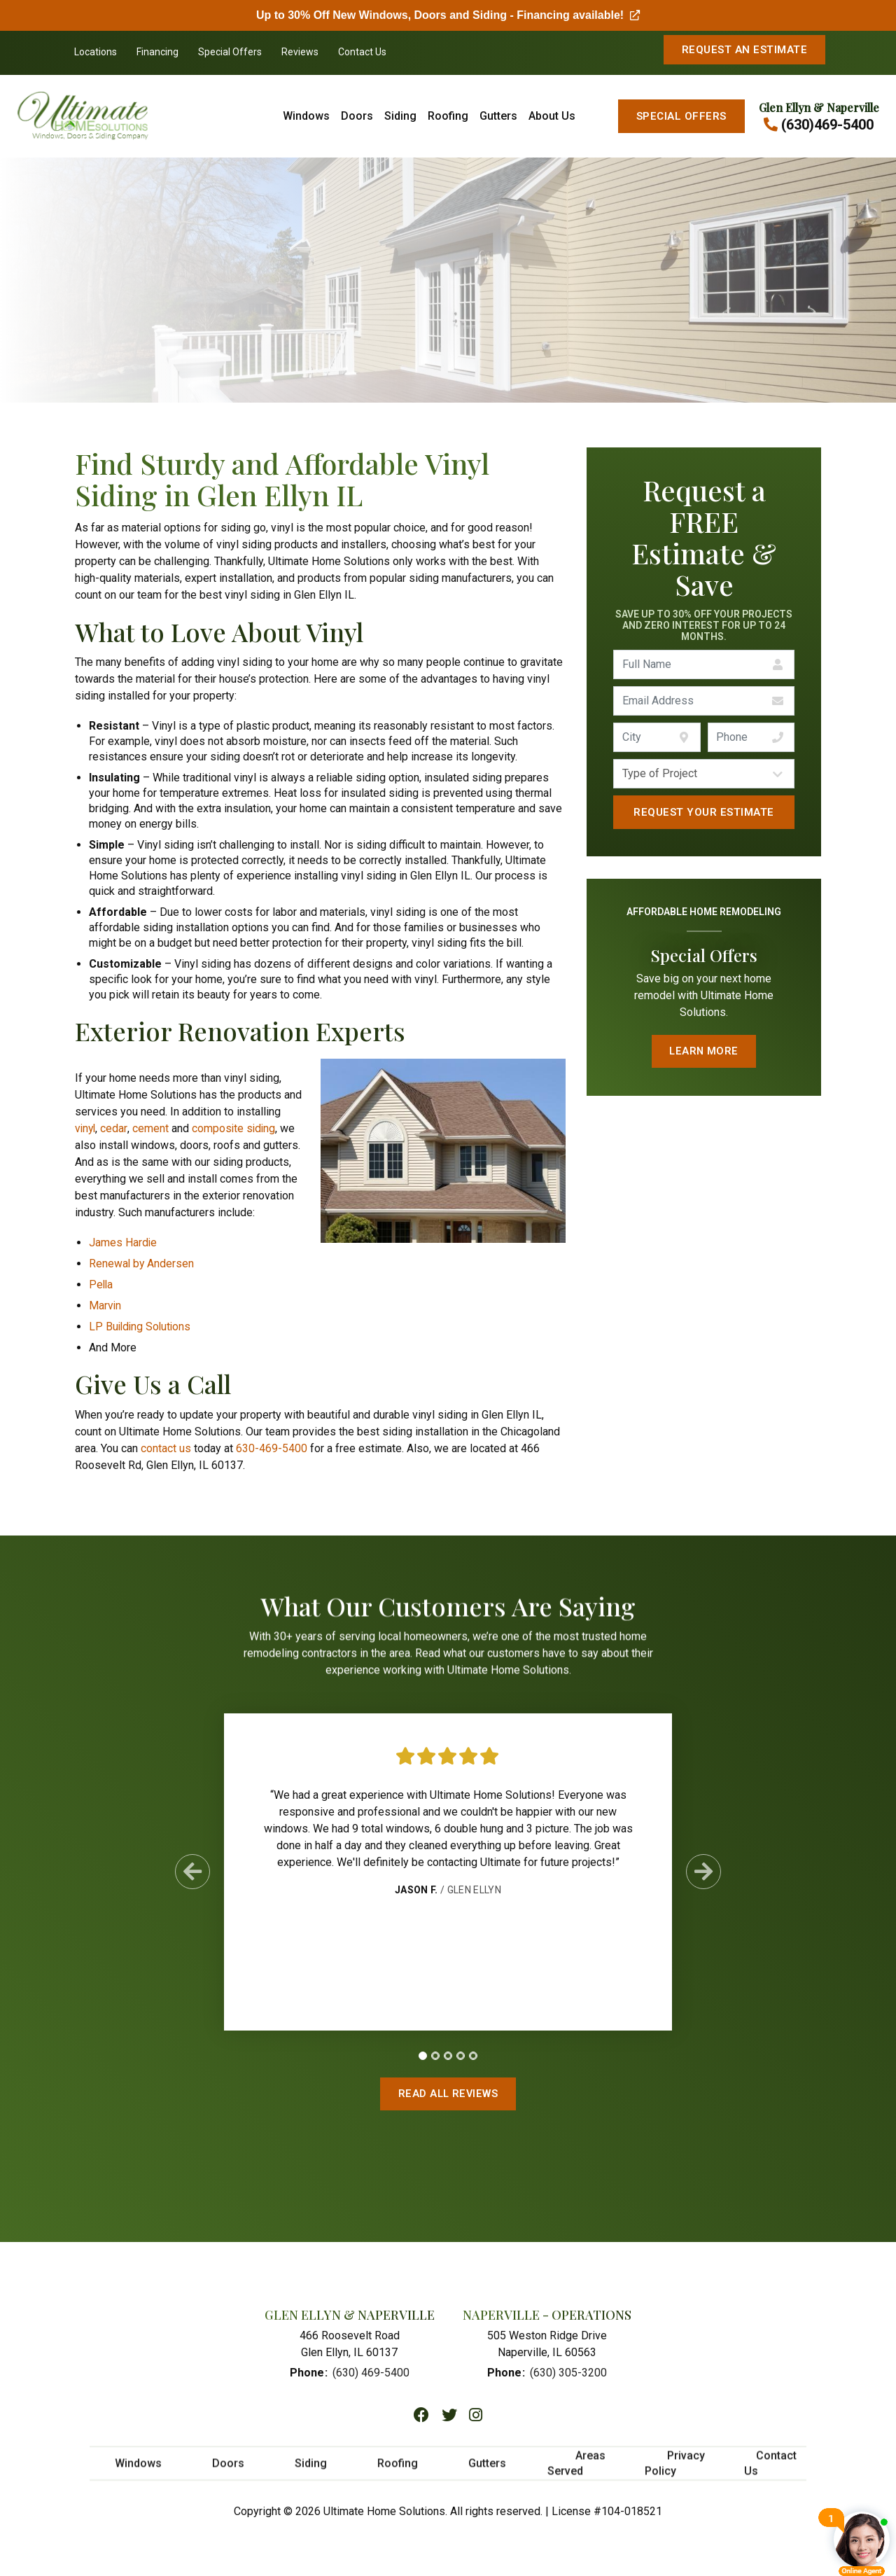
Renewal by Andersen (142, 1263)
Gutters (498, 116)
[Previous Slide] (192, 1878)
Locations (95, 51)
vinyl (86, 1128)
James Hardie (123, 1242)
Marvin (105, 1305)
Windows (306, 116)
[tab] (423, 2062)
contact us (166, 1448)
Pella (101, 1284)
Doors (357, 116)
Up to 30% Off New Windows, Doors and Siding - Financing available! (448, 15)
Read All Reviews (448, 2094)
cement (152, 1128)
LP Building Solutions (141, 1326)
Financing (157, 51)
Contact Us (362, 51)
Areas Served (576, 2473)
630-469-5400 (271, 1448)
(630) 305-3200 (568, 2376)
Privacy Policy (675, 2473)
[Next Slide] (703, 1878)
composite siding (236, 1128)
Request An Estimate (744, 49)
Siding (400, 116)
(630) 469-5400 (371, 2376)
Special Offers (230, 51)
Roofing (448, 116)
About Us (551, 116)
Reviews (299, 51)
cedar (115, 1128)
